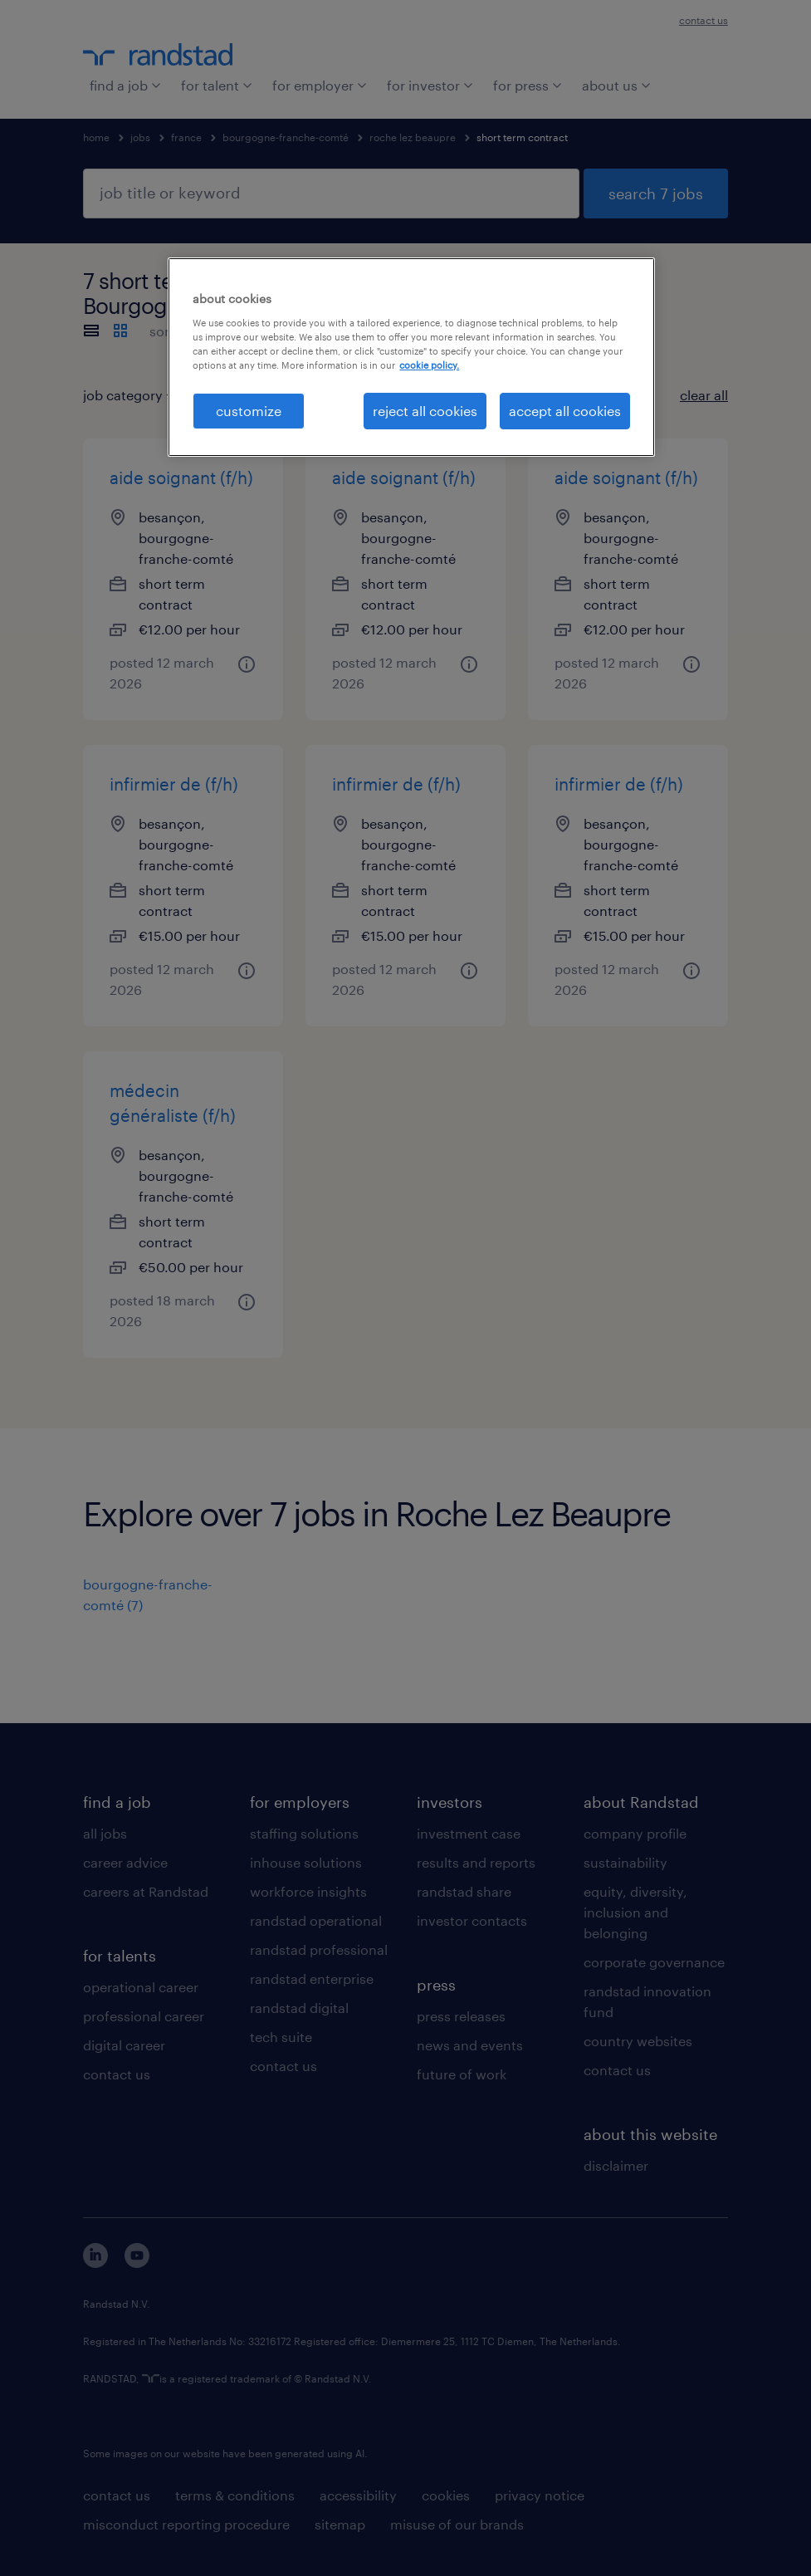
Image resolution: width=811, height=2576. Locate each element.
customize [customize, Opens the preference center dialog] (248, 411)
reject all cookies (425, 411)
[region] (411, 357)
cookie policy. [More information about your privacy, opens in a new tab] (429, 365)
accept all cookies (565, 411)
